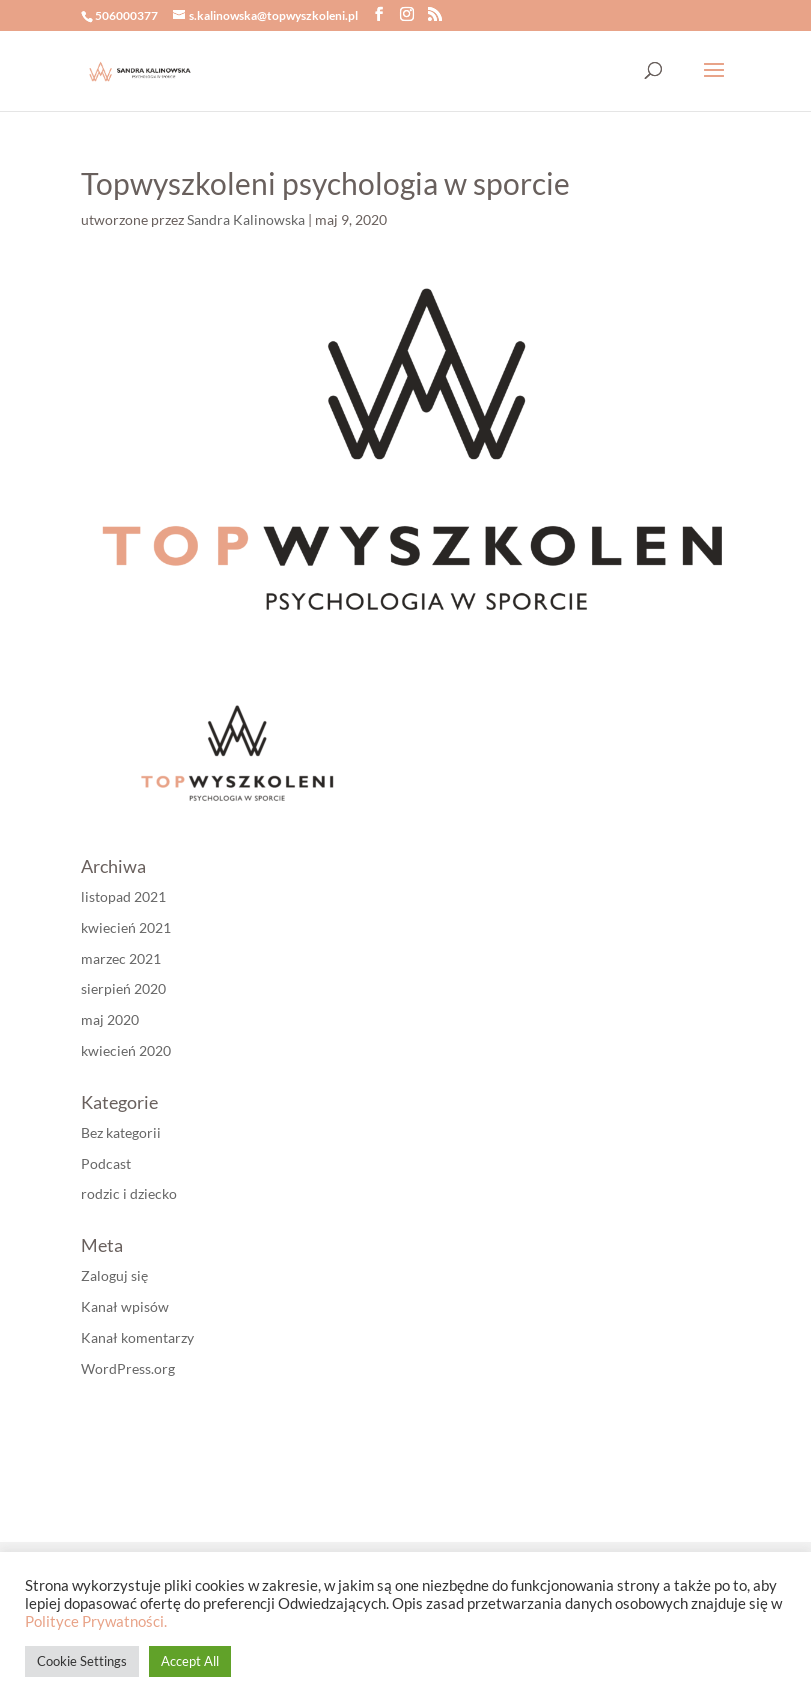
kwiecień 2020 (126, 1050)
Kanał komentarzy (137, 1337)
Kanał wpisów (125, 1306)
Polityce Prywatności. (96, 1621)
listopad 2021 (123, 896)
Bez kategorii (121, 1132)
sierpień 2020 (123, 988)
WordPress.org (128, 1368)
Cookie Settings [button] (82, 1661)
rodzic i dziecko (129, 1193)
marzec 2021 (121, 958)
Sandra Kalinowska (246, 219)
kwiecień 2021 (126, 927)
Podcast (106, 1163)
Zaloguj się (114, 1275)
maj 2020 (110, 1019)
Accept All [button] (190, 1661)
